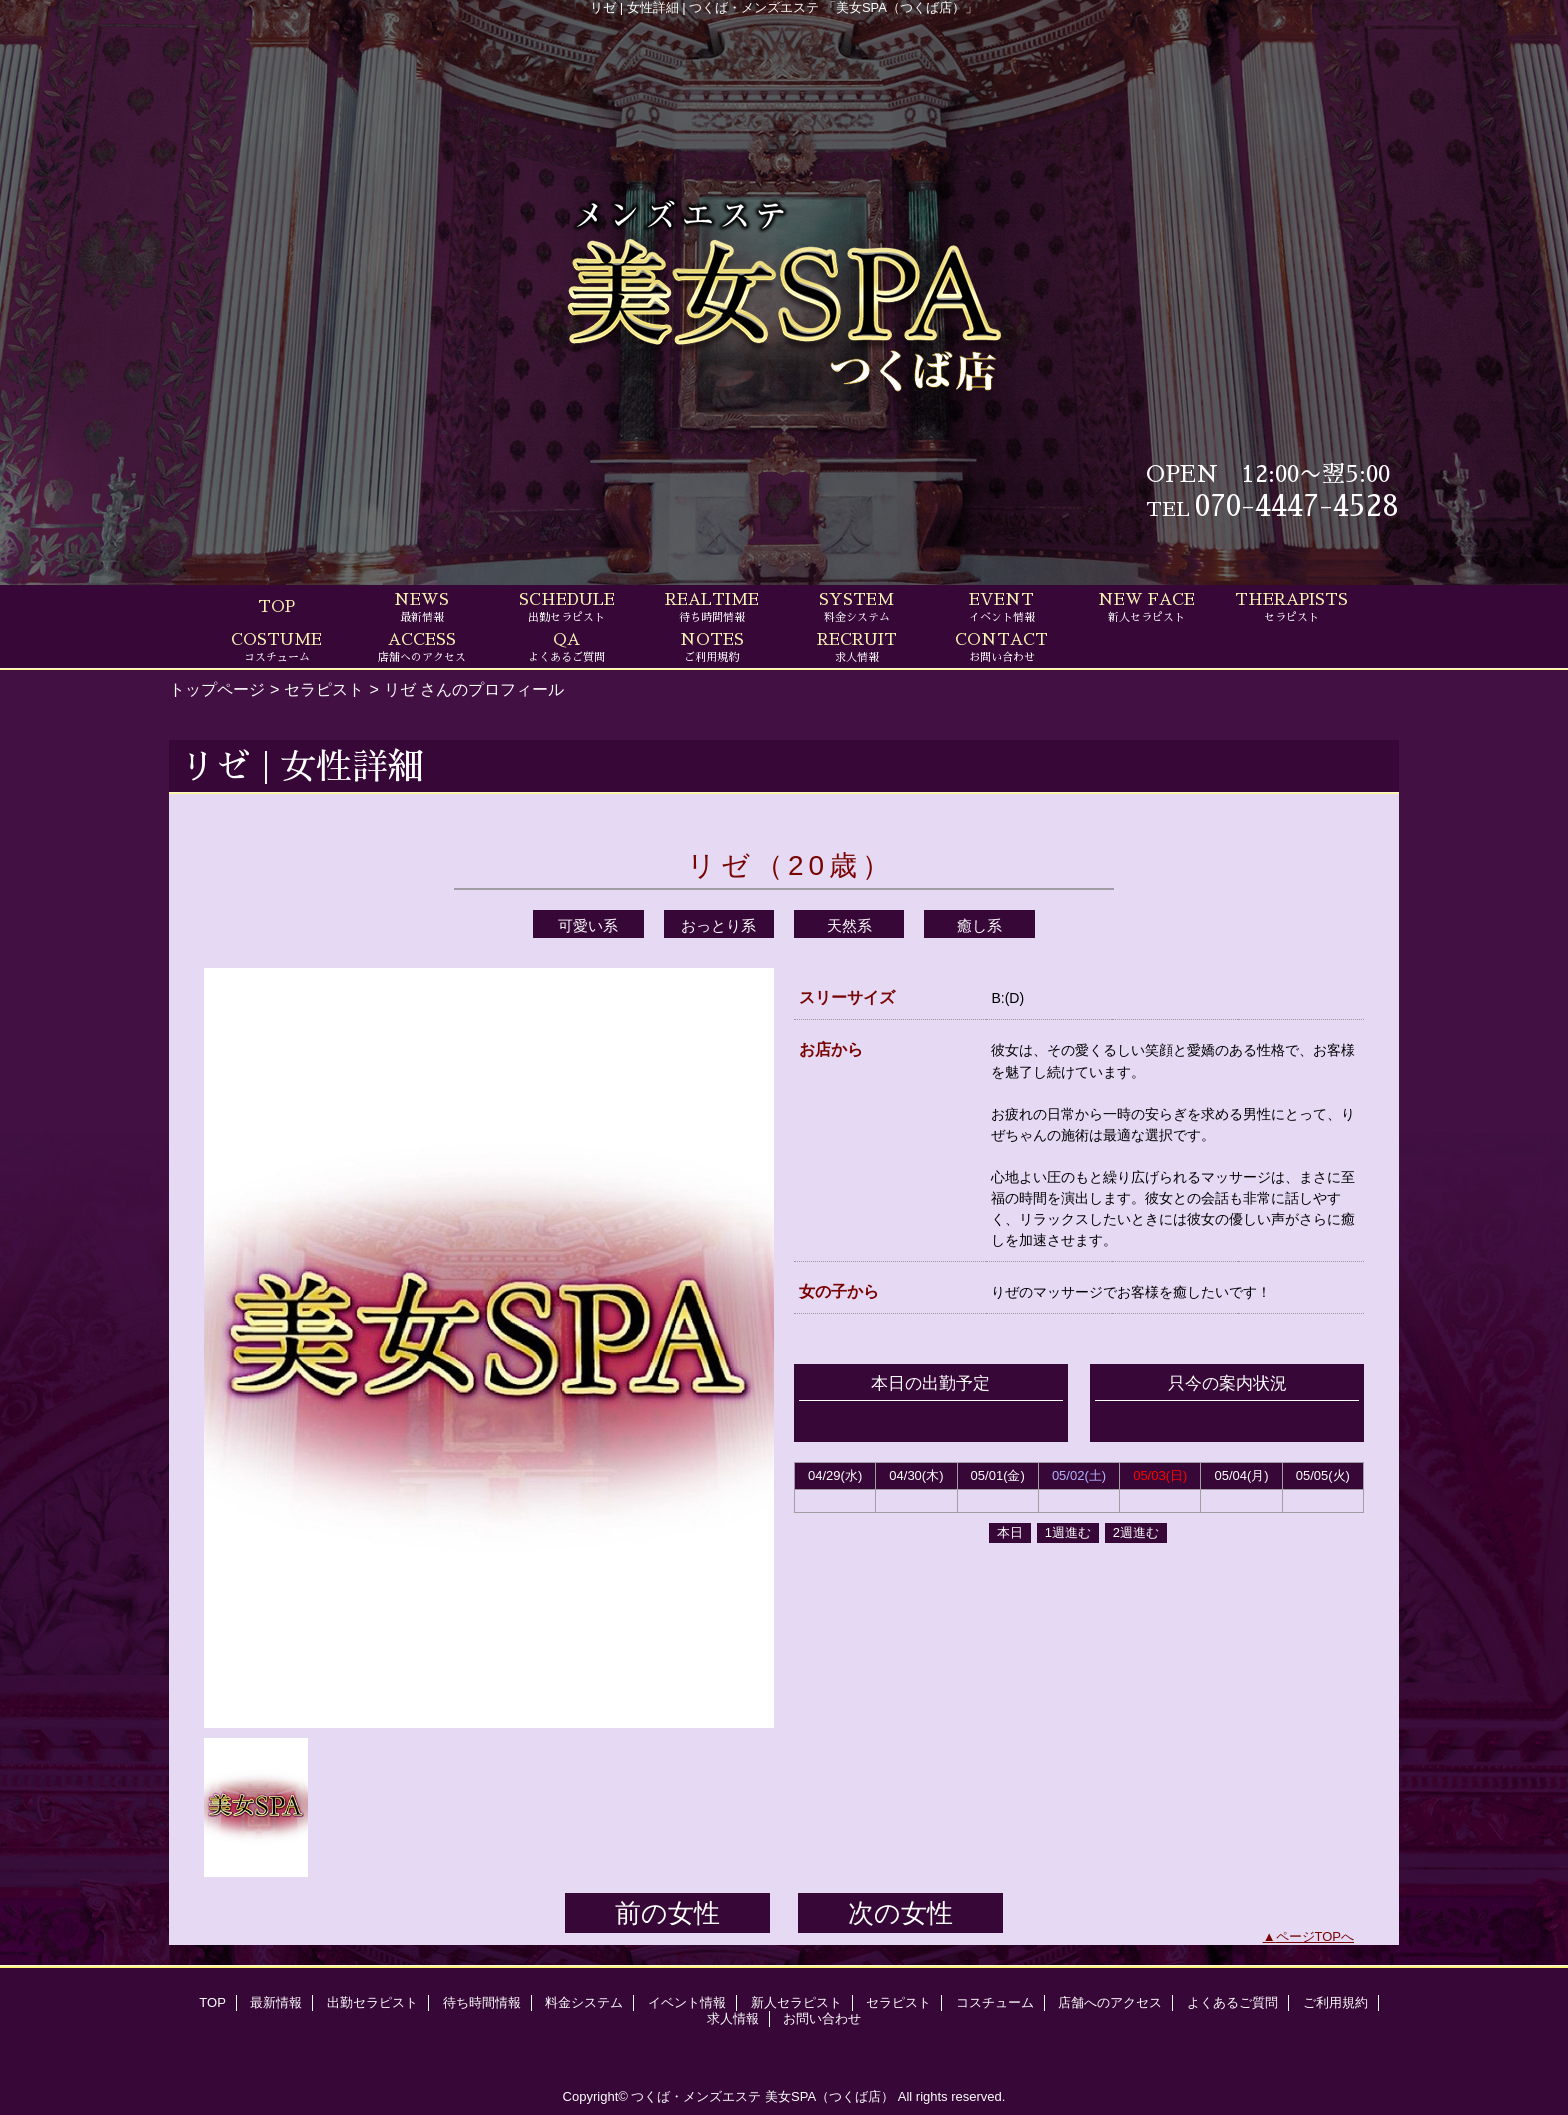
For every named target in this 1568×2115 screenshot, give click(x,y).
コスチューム (995, 2002)
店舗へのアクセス (1110, 2002)
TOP (276, 607)
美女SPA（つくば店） (829, 2096)
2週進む (1136, 1532)
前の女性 (667, 1913)
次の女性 (900, 1913)
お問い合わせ (822, 2018)
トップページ (217, 689)
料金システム (584, 2002)
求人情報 (733, 2018)
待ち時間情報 (482, 2002)
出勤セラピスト (372, 2002)
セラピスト (324, 689)
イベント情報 (687, 2002)
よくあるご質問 (1232, 2002)
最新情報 (276, 2002)
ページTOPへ (1315, 1936)
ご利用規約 (1335, 2002)
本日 (1010, 1532)
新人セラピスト (796, 2002)
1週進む (1068, 1532)
